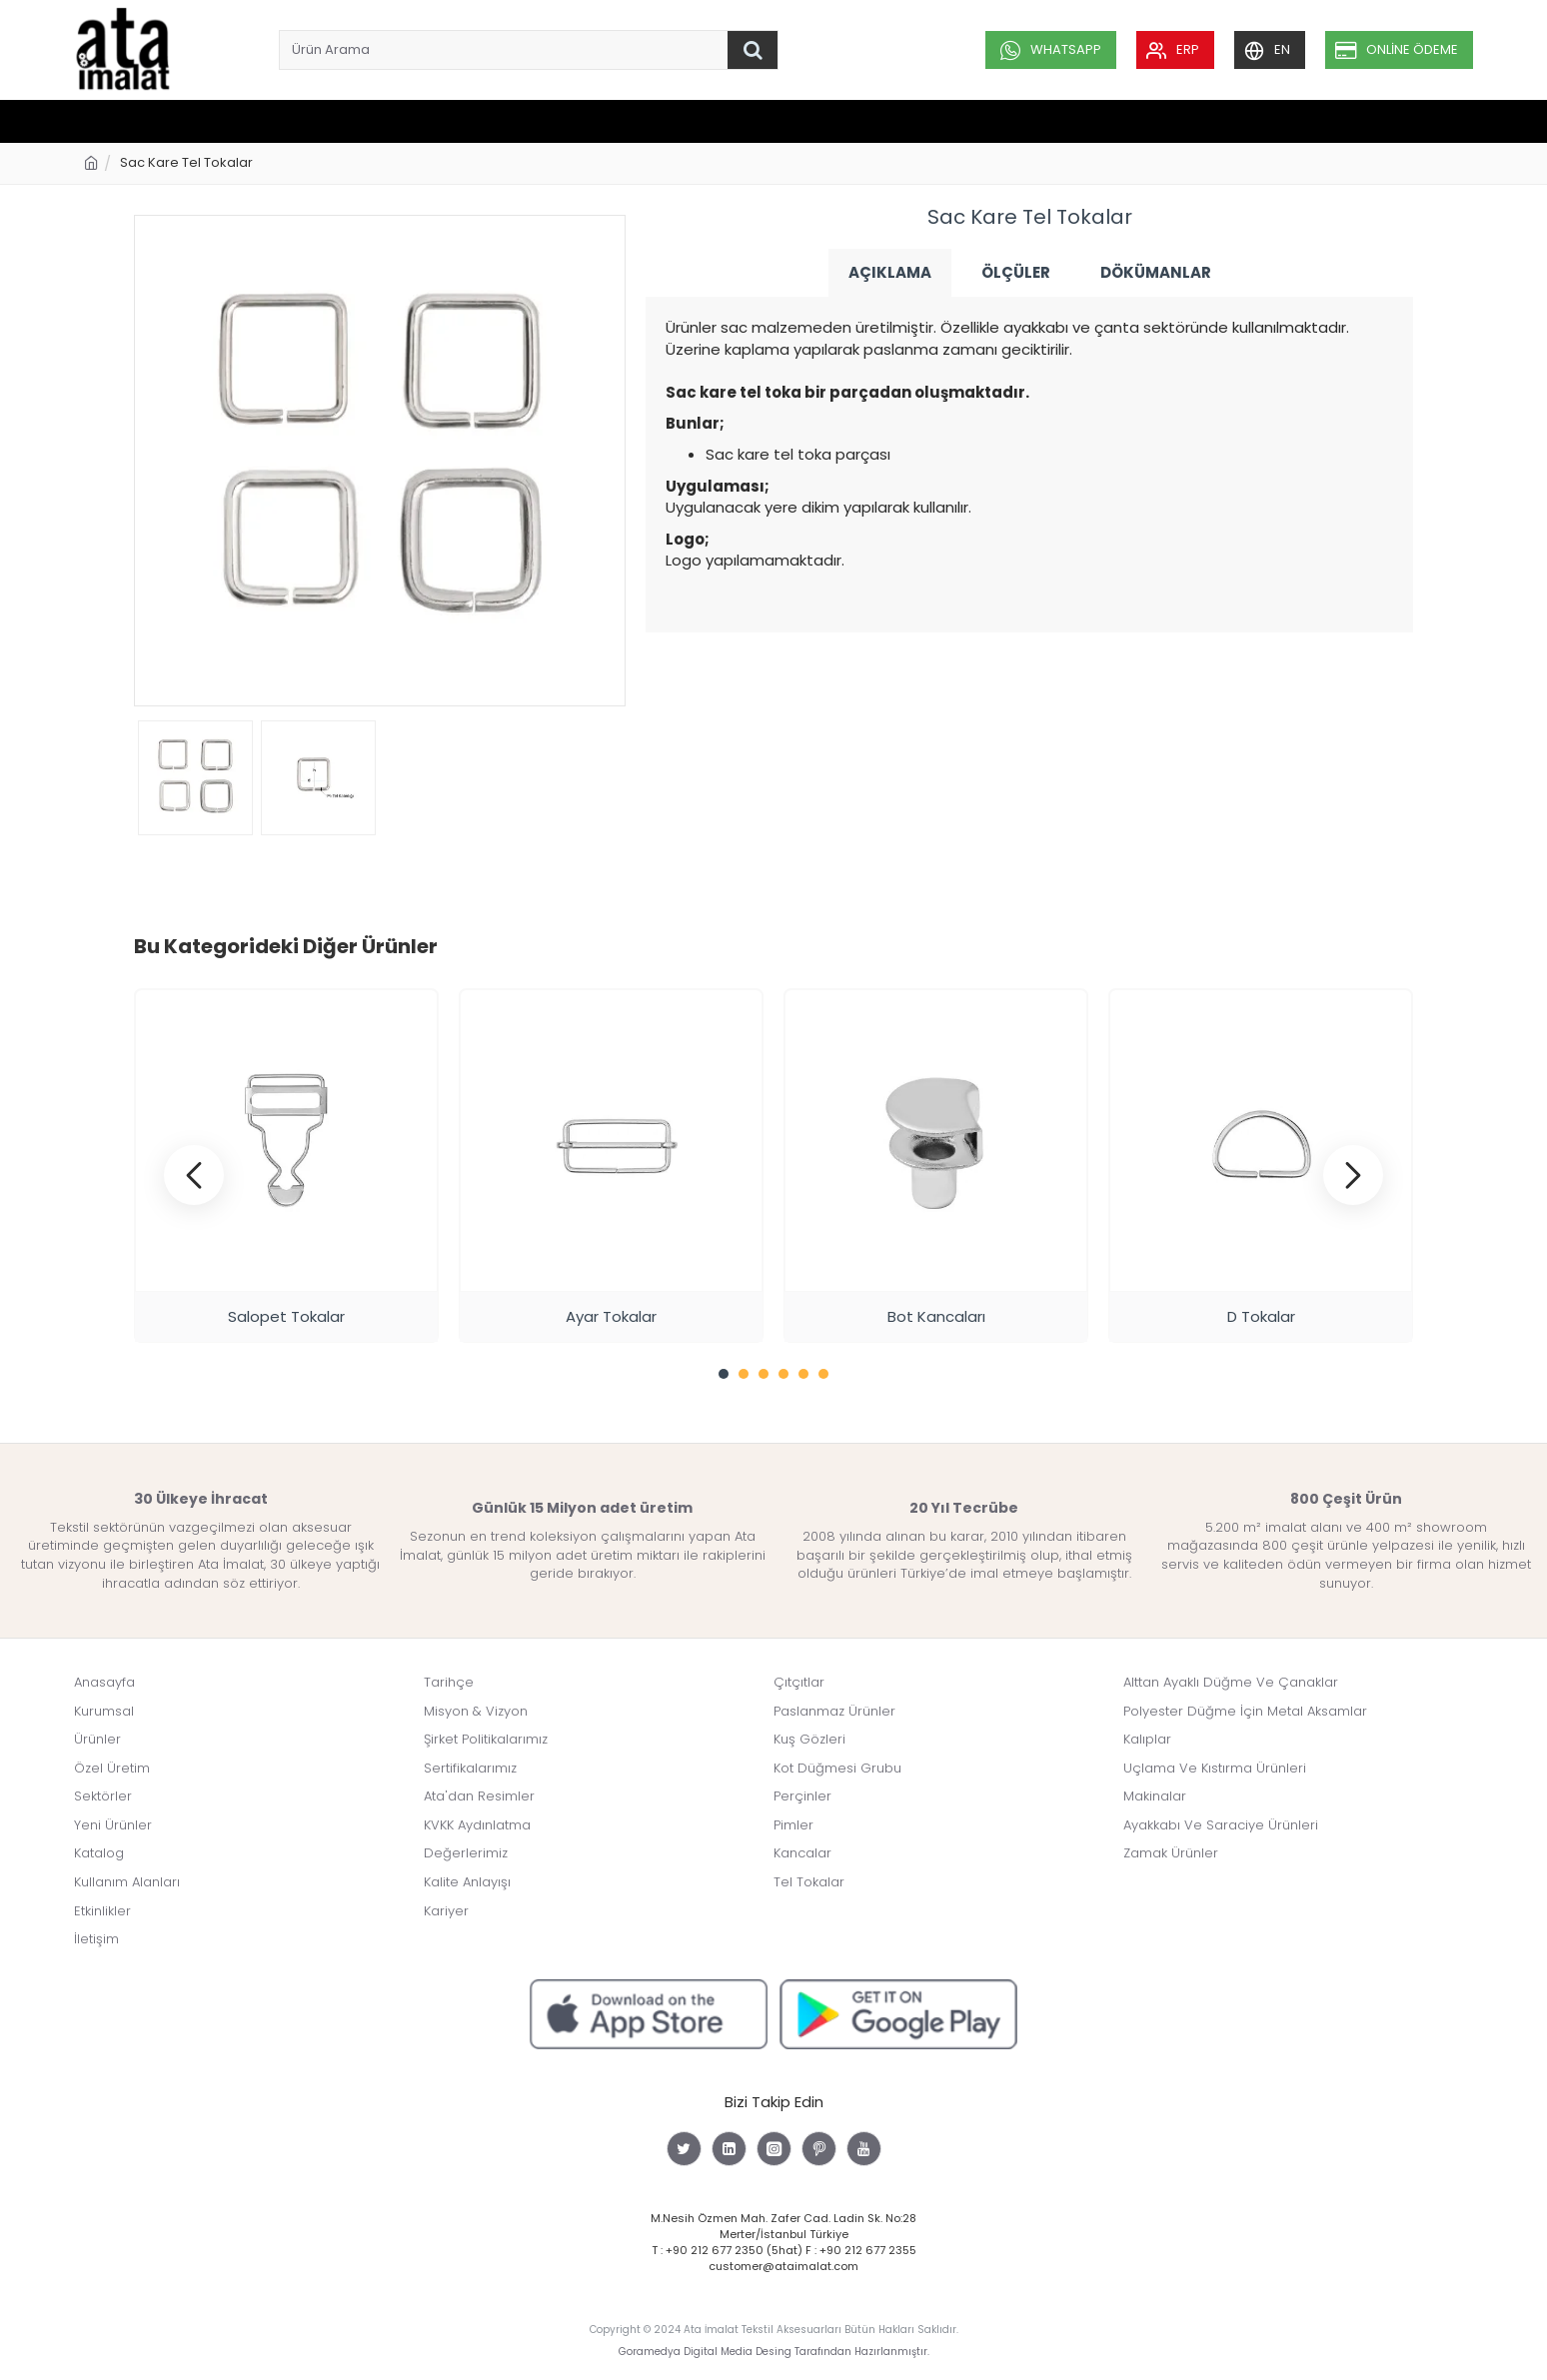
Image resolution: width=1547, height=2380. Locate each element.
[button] (194, 1175)
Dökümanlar (1155, 272)
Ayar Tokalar (611, 1316)
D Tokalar (1261, 1316)
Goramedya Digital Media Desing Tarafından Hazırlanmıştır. (774, 2352)
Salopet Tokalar (286, 1316)
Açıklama (889, 272)
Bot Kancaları (936, 1316)
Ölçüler (1015, 272)
